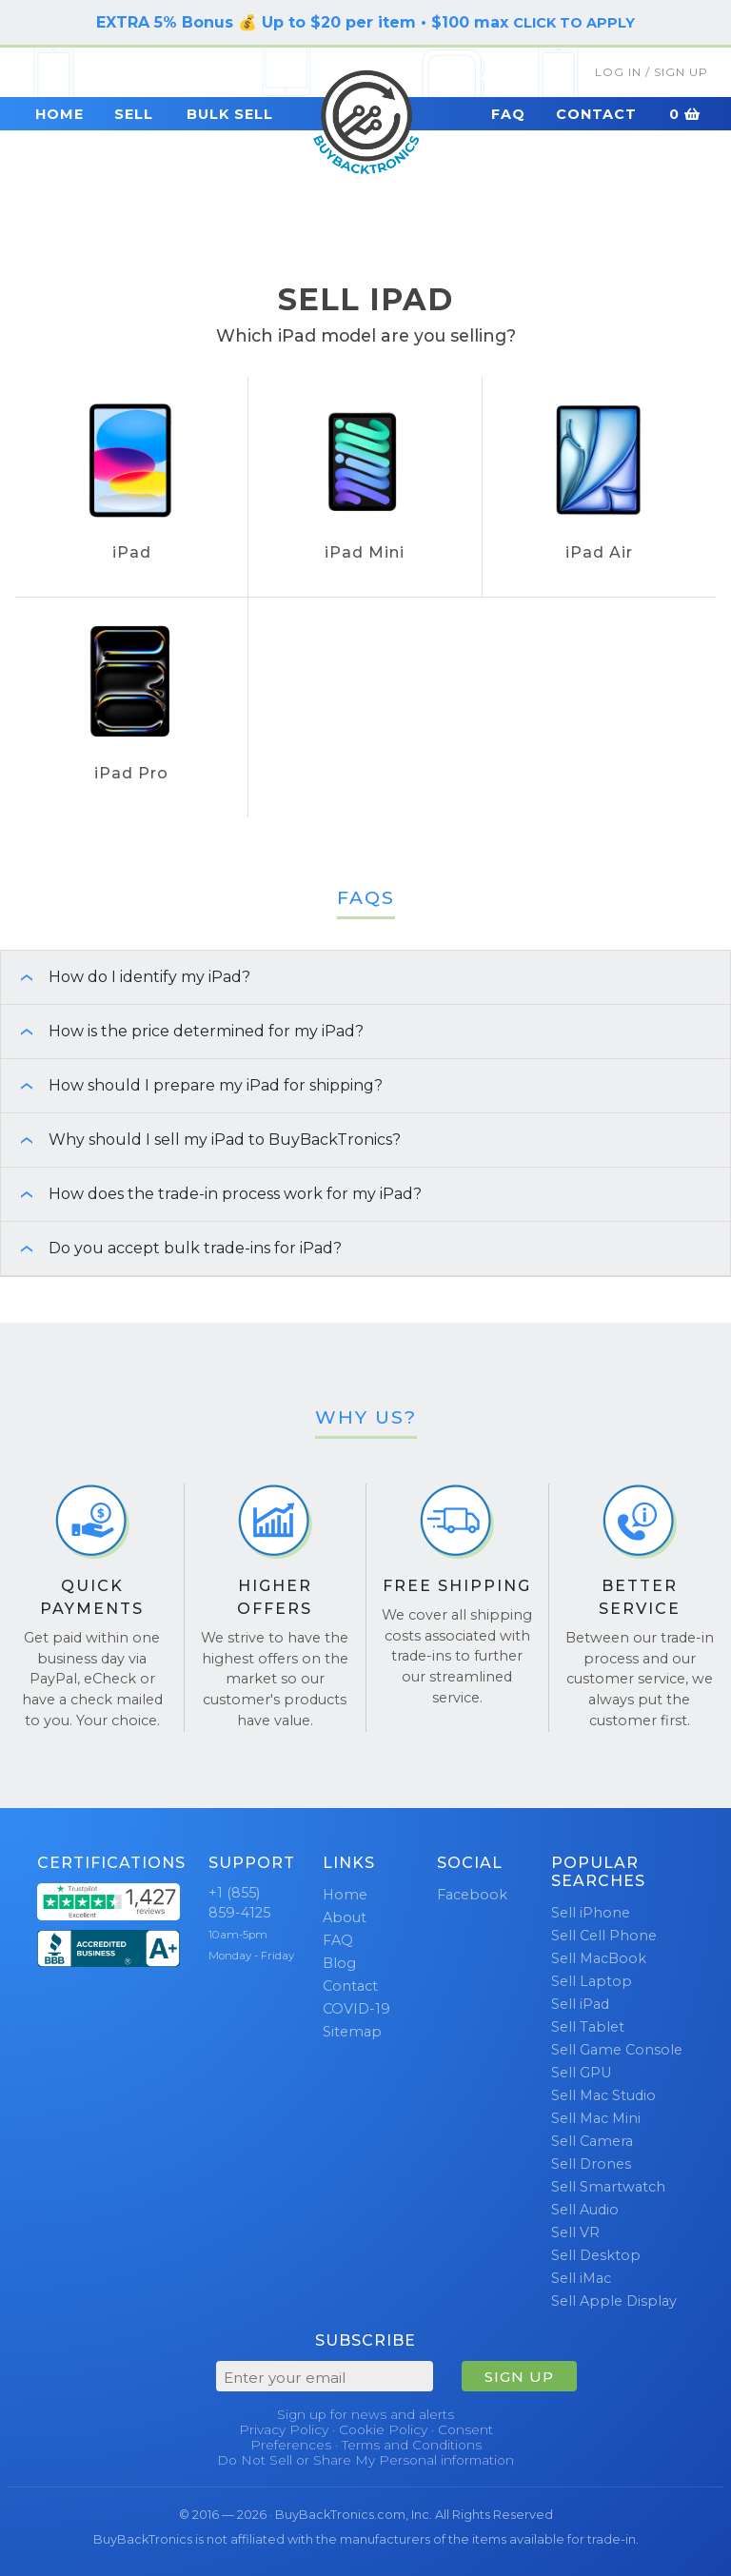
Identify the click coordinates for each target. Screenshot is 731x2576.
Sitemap (352, 2031)
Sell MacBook (598, 1958)
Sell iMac (581, 2278)
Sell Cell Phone (604, 1935)
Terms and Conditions (412, 2444)
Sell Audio (585, 2209)
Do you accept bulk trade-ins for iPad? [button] (171, 1248)
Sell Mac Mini (596, 2118)
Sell (133, 114)
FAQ (508, 114)
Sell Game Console (616, 2049)
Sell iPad (580, 2004)
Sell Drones (591, 2164)
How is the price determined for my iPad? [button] (182, 1031)
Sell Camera (592, 2141)
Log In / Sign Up (651, 72)
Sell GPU (581, 2072)
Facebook (472, 1894)
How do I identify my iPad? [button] (125, 977)
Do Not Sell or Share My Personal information (365, 2460)
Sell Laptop (591, 1981)
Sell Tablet (587, 2026)
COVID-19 (356, 2008)
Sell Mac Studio (603, 2095)
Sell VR (575, 2232)
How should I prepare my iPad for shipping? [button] (192, 1085)
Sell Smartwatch (608, 2186)
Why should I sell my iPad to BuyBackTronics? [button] (201, 1140)
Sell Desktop (596, 2255)
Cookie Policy (383, 2429)
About (344, 1917)
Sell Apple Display (614, 2301)
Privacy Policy (283, 2429)
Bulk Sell (230, 114)
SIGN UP (519, 2377)
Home (59, 114)
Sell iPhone (590, 1912)
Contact (596, 114)
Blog (339, 1963)
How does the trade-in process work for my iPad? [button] (211, 1194)
